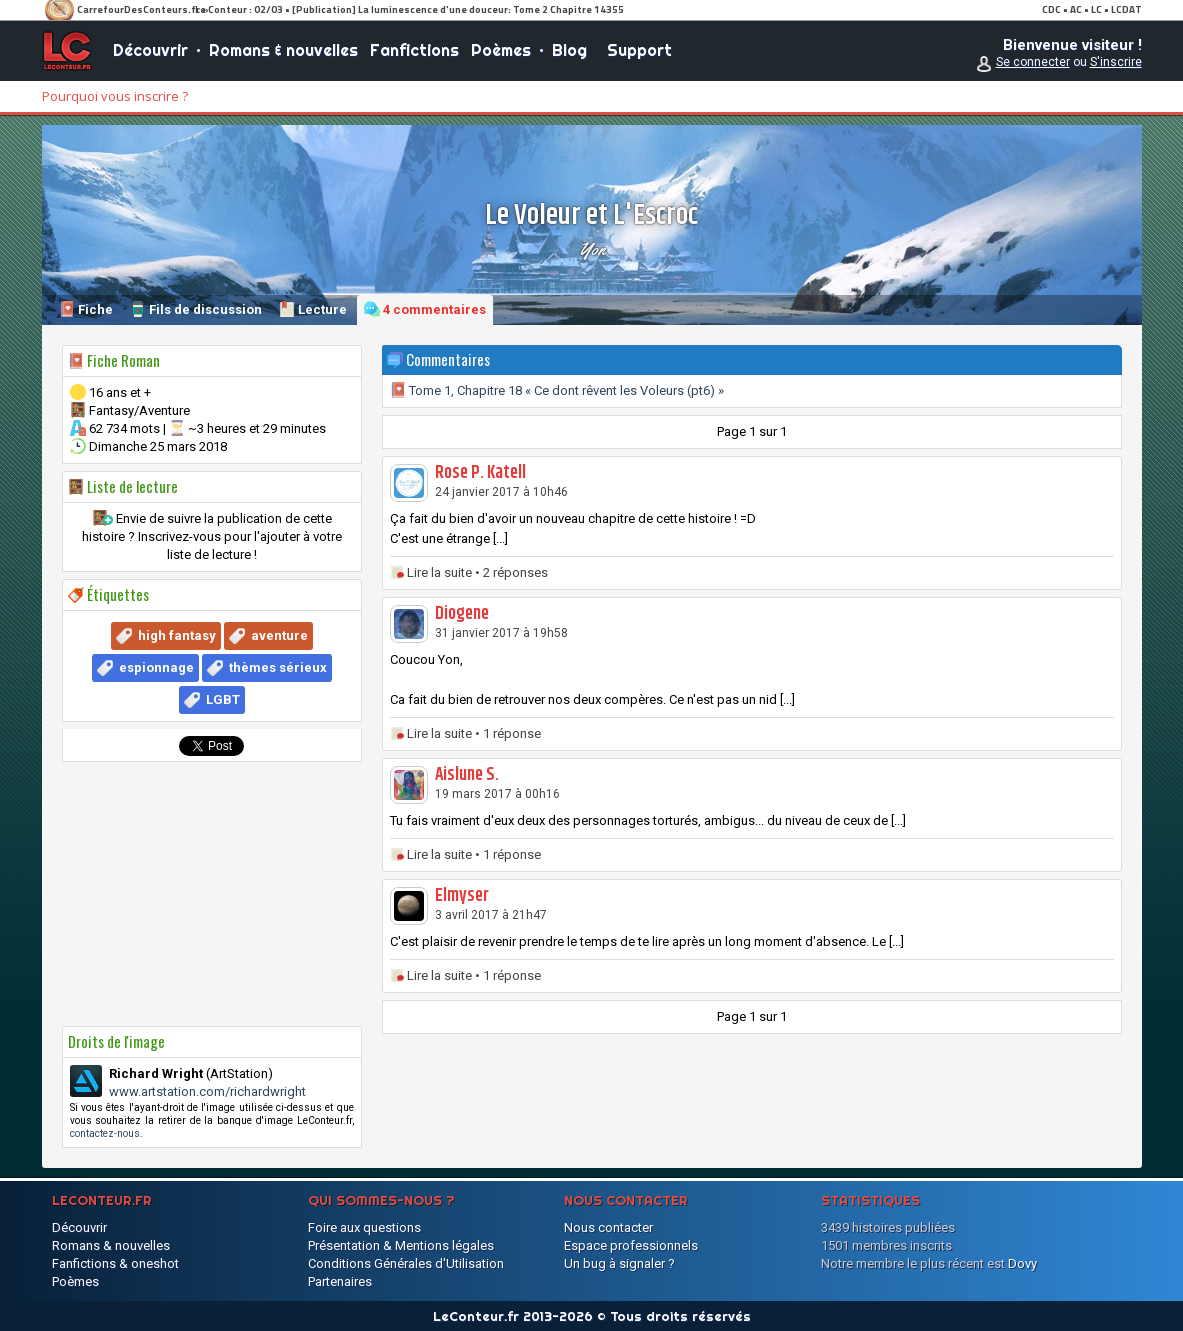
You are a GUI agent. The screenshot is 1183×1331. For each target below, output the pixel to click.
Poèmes (501, 50)
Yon (592, 249)
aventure (279, 635)
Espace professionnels (631, 1245)
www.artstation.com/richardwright (207, 1091)
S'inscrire (1116, 62)
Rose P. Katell (480, 473)
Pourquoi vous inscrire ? (115, 96)
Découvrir (150, 50)
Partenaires (340, 1281)
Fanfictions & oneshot (115, 1263)
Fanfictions (414, 50)
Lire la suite (439, 572)
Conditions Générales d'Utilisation (406, 1263)
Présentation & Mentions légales (401, 1245)
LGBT (223, 699)
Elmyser (462, 896)
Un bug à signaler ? (619, 1263)
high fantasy (177, 635)
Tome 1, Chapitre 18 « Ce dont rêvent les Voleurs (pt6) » (557, 390)
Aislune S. (467, 775)
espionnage (156, 667)
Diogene (462, 614)
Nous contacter (608, 1227)
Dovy (1022, 1263)
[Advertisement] (212, 894)
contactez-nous (105, 1133)
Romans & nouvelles (283, 50)
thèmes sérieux (278, 667)
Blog (569, 50)
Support (639, 50)
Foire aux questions (364, 1227)
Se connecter (1033, 62)
